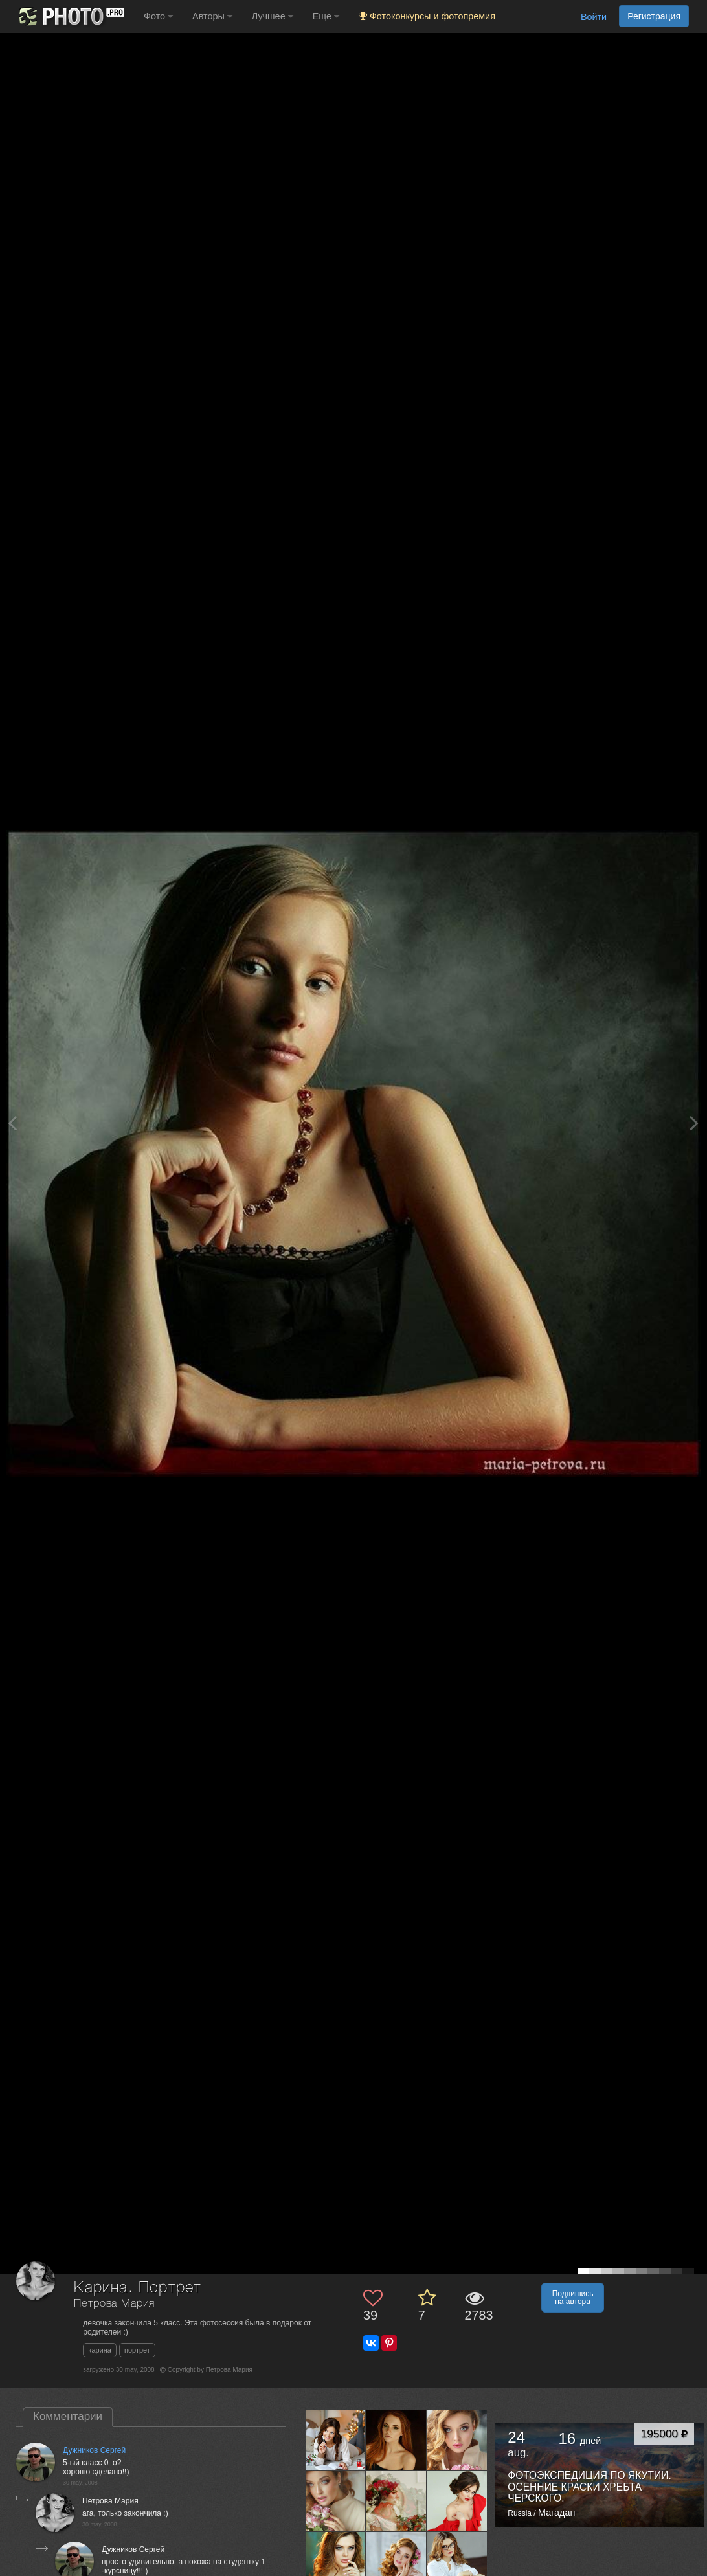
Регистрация (653, 16)
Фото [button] (158, 16)
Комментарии (67, 2416)
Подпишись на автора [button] (573, 2297)
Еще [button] (326, 16)
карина (99, 2350)
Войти (594, 16)
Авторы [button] (212, 16)
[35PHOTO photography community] (70, 16)
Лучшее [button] (272, 16)
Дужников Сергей (94, 2450)
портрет (137, 2350)
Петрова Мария (114, 2304)
